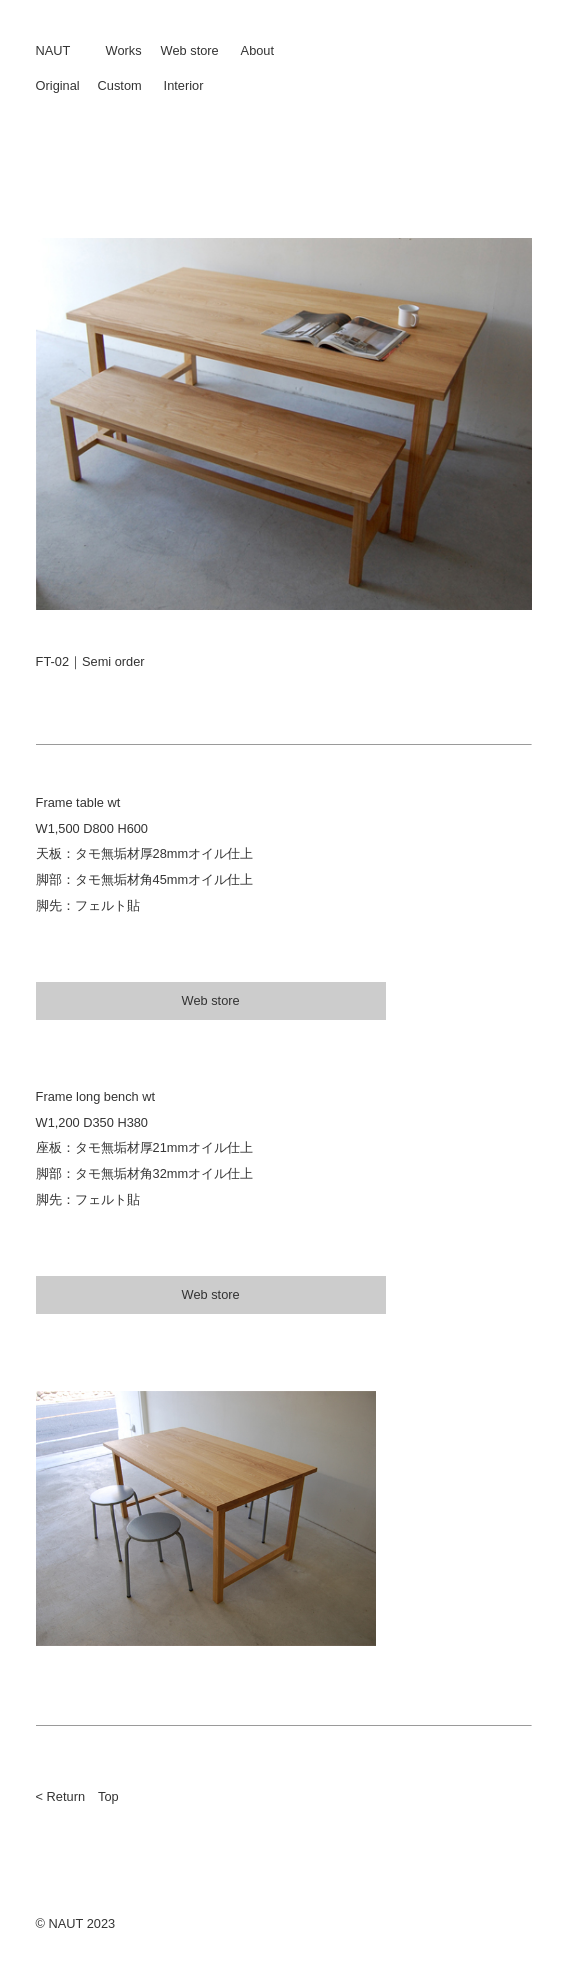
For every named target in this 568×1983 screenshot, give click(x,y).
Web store (190, 50)
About (257, 50)
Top (108, 1796)
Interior (184, 85)
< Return (60, 1796)
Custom (120, 85)
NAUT (53, 50)
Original (58, 85)
